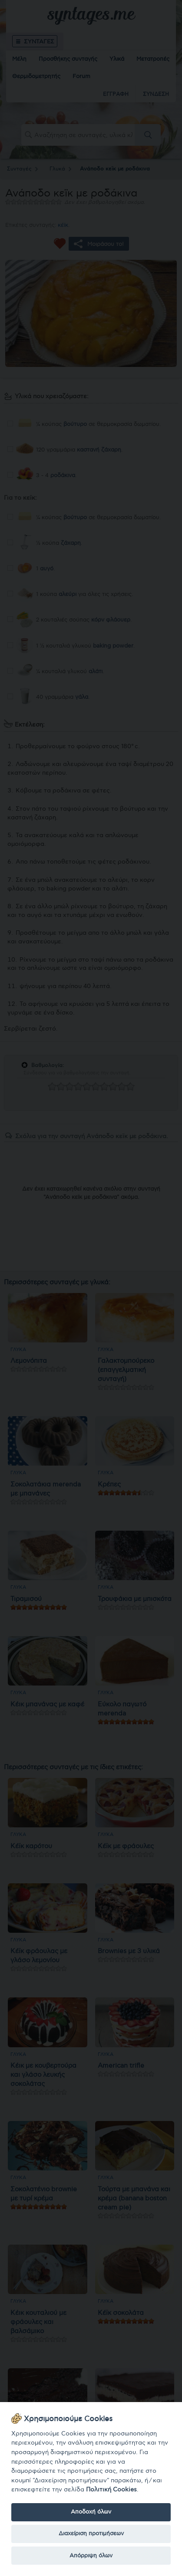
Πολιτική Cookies (111, 2489)
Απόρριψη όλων (91, 2555)
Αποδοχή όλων (91, 2511)
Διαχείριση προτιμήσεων (91, 2533)
